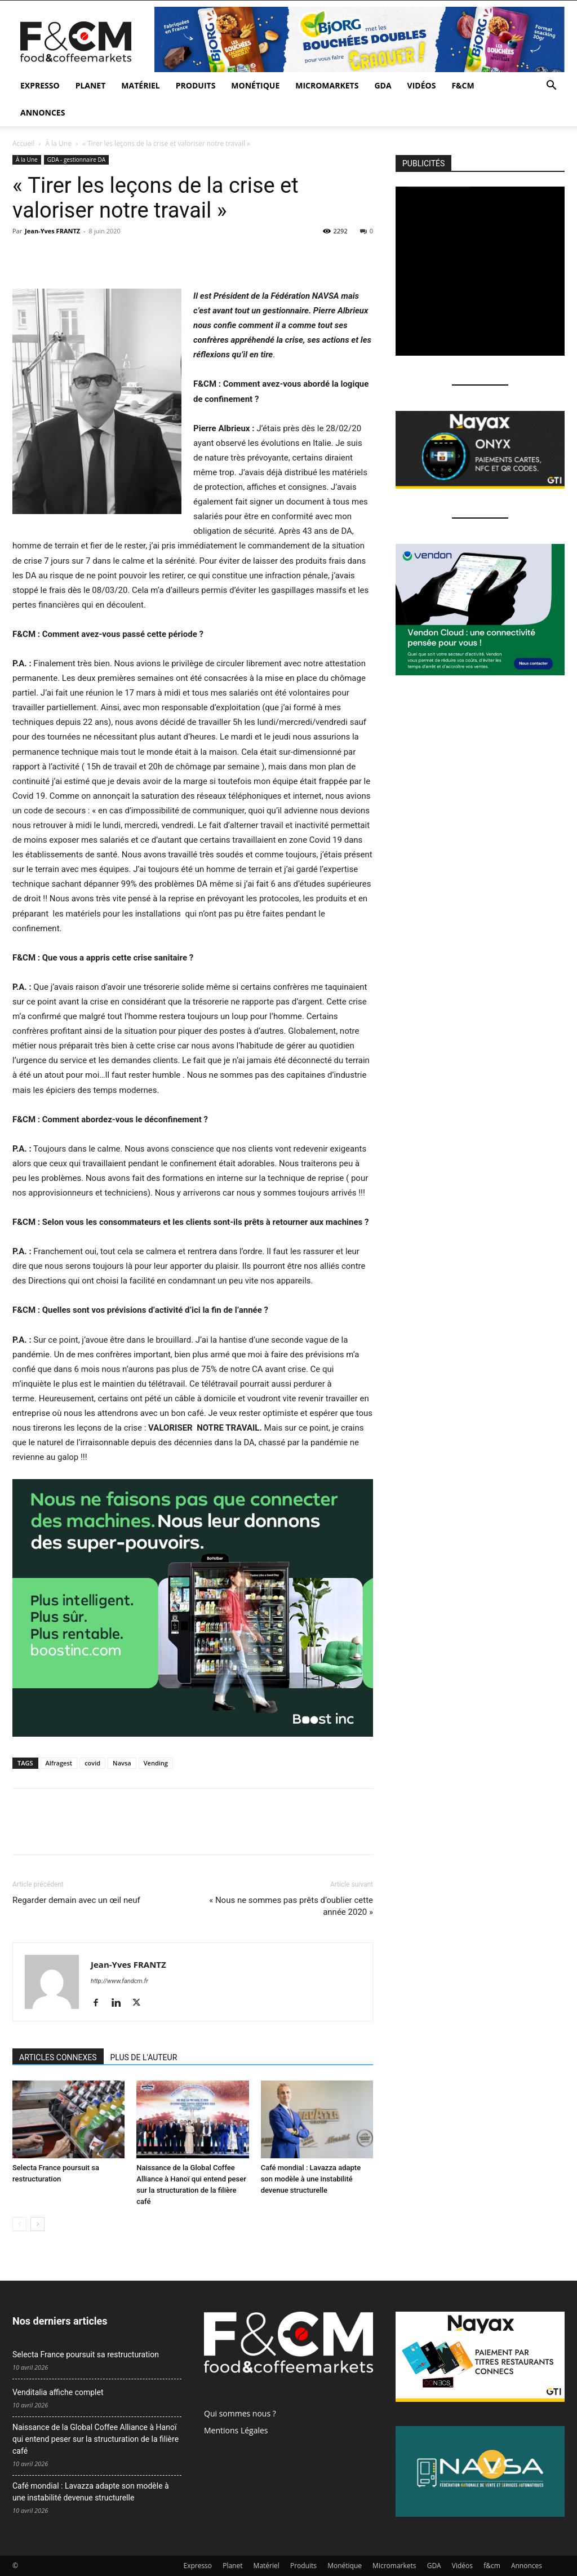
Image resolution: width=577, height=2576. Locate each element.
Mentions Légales (236, 2430)
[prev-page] (19, 2224)
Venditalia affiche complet (58, 2392)
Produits (196, 85)
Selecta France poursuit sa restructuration (85, 2354)
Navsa (122, 1763)
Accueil (23, 143)
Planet (91, 85)
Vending (156, 1763)
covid (92, 1763)
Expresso (40, 85)
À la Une (59, 143)
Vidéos (421, 85)
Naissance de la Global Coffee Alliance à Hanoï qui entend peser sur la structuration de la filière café (95, 2439)
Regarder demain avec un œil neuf (76, 1900)
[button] (551, 86)
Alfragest (59, 1763)
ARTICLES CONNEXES (58, 2057)
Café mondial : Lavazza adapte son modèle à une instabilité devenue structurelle (311, 2178)
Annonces (42, 112)
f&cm (462, 85)
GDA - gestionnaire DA (76, 159)
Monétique (255, 85)
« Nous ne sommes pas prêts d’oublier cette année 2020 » (291, 1906)
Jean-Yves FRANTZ (52, 231)
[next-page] (37, 2224)
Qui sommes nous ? (240, 2413)
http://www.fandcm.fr (119, 1981)
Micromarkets (326, 85)
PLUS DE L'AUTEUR (143, 2057)
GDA (382, 85)
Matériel (140, 85)
